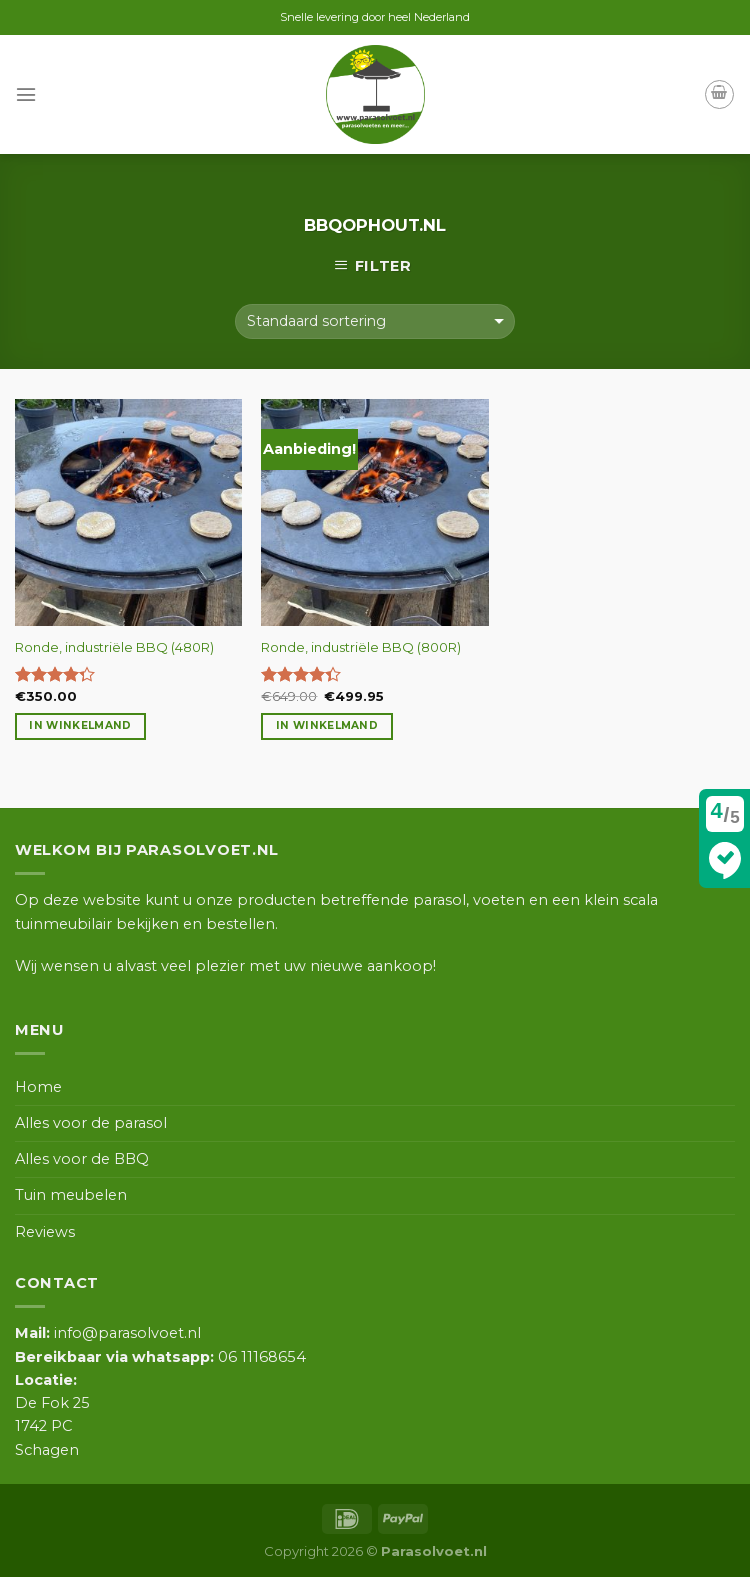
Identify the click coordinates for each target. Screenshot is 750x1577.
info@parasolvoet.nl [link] (108, 1333)
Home (38, 1087)
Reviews (45, 1232)
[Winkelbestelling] (375, 321)
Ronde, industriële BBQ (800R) (361, 647)
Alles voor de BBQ (82, 1159)
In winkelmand (80, 725)
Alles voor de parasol (91, 1123)
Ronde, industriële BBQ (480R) (114, 647)
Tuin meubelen (71, 1195)
